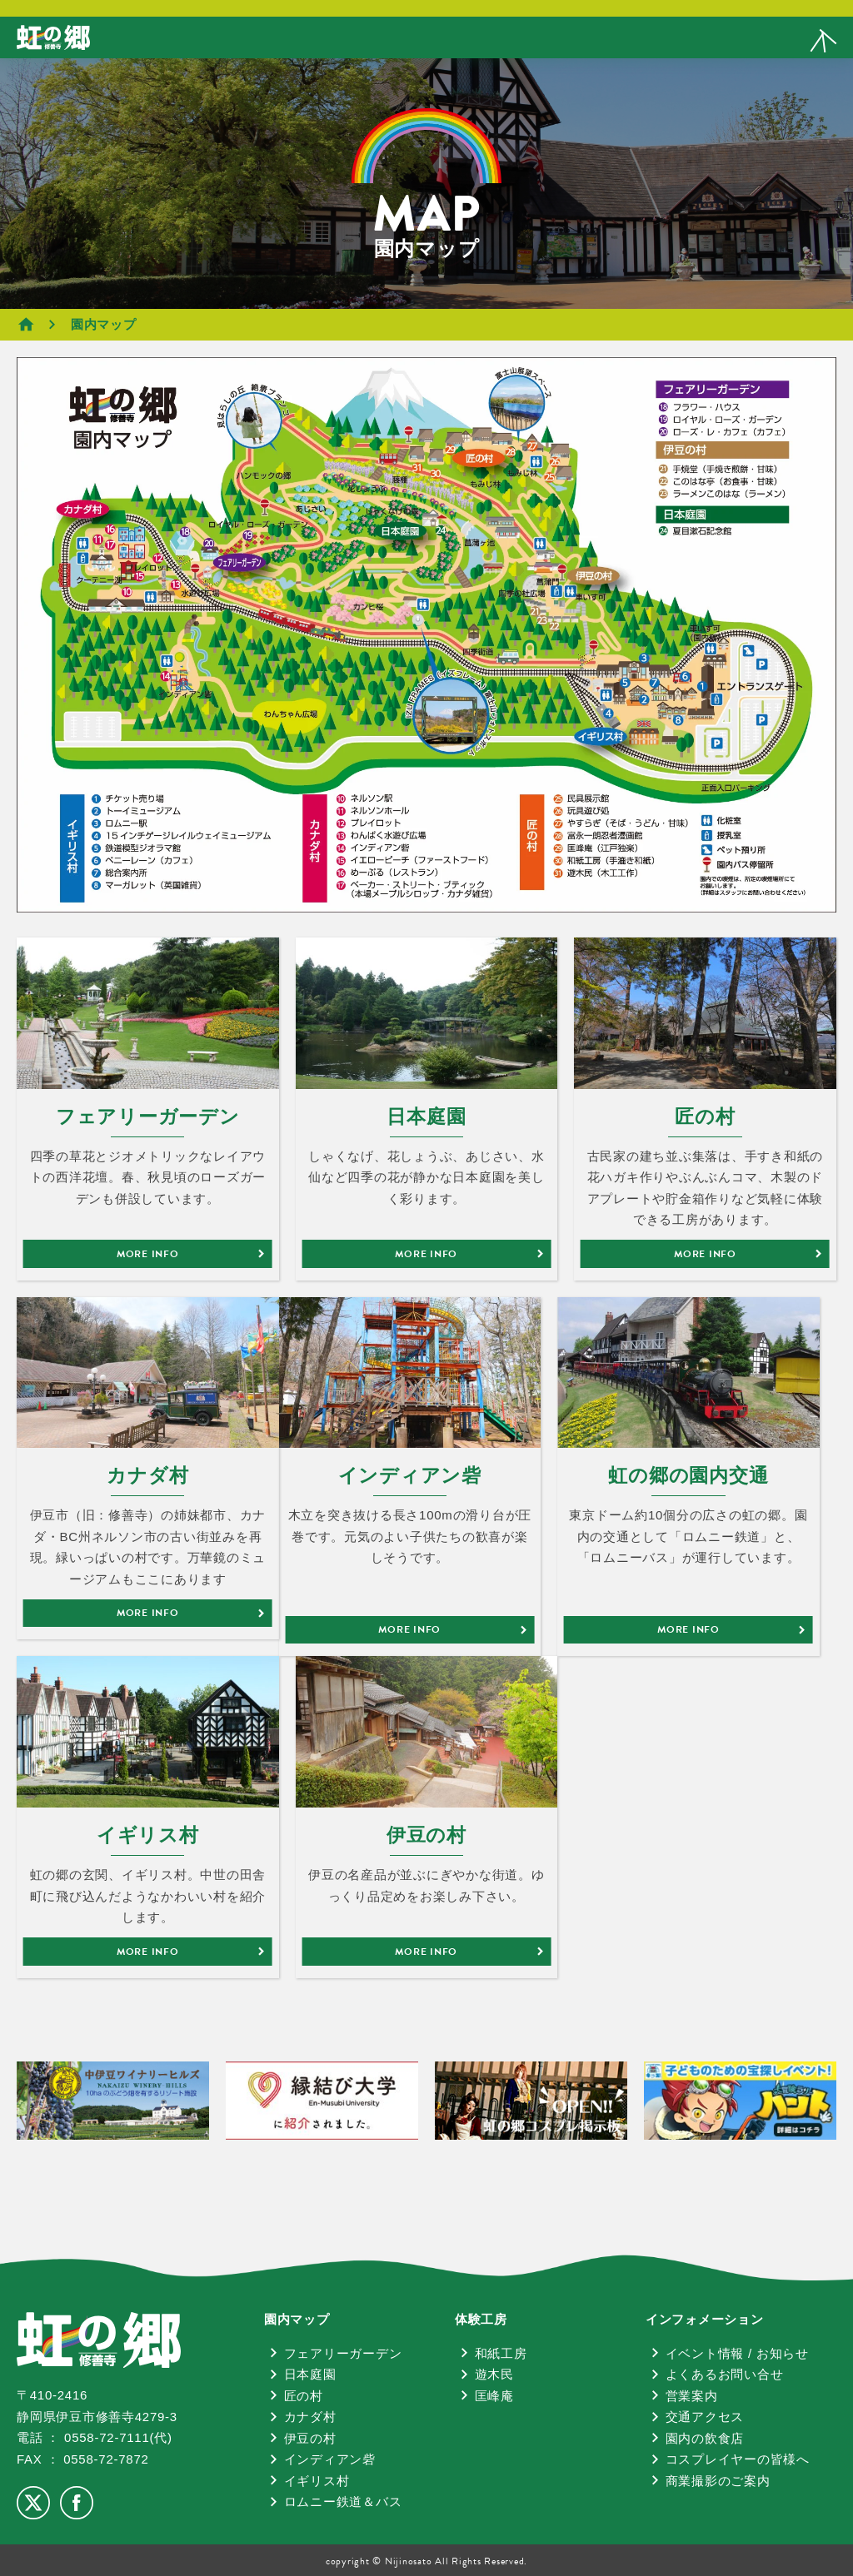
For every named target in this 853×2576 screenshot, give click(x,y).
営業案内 (692, 2396)
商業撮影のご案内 (718, 2481)
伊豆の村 (310, 2438)
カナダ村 (310, 2416)
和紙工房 (501, 2353)
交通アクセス (705, 2416)
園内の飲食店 (705, 2438)
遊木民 (494, 2374)
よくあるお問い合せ (725, 2374)
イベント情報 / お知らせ (737, 2353)
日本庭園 (310, 2374)
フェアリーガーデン (343, 2353)
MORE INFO (148, 1253)
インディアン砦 (330, 2459)
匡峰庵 (494, 2396)
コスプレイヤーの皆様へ (738, 2459)
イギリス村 (317, 2481)
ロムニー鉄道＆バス (343, 2501)
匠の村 (303, 2396)
